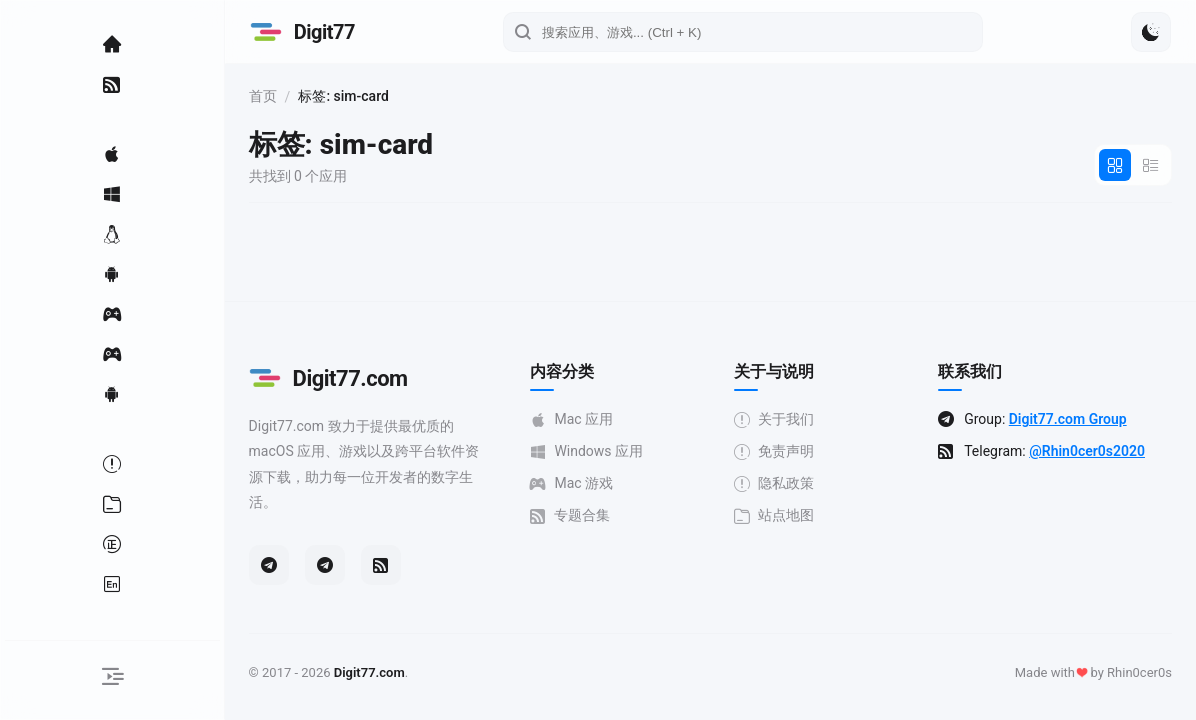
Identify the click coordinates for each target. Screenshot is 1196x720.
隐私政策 (782, 483)
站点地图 (782, 515)
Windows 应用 (597, 451)
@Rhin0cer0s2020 (1092, 451)
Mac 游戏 (582, 483)
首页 (278, 96)
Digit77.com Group (1072, 419)
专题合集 (581, 515)
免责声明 (782, 451)
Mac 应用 (582, 419)
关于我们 (782, 419)
